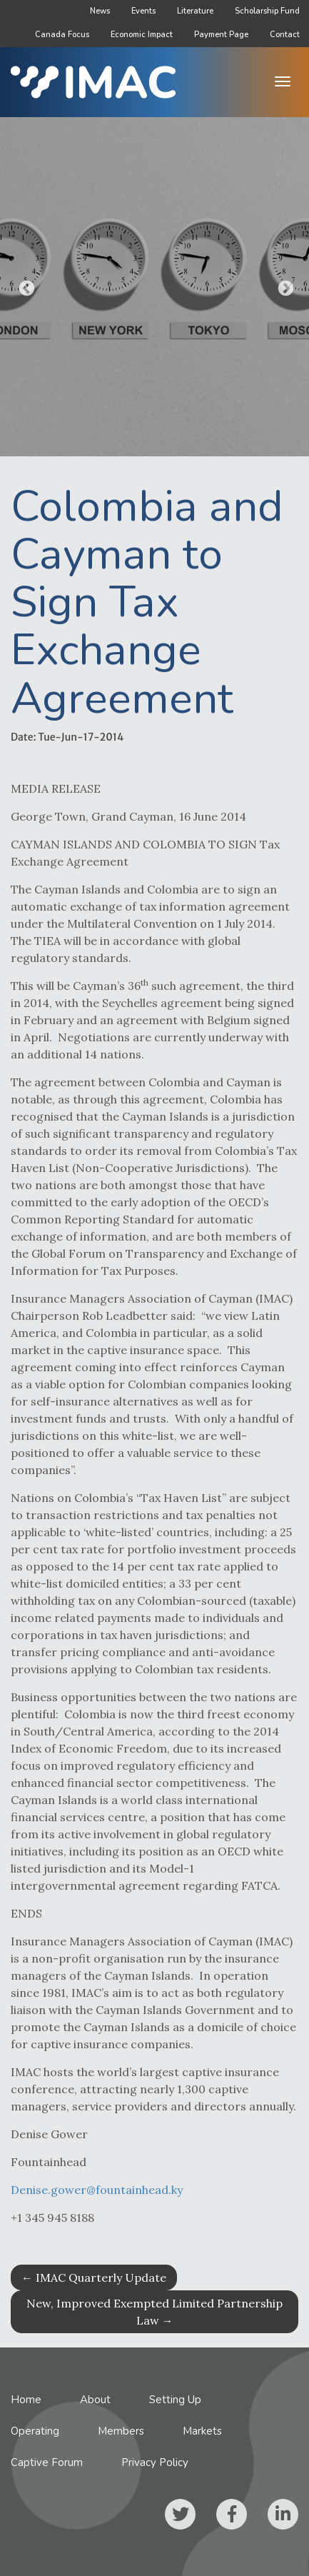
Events (143, 11)
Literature (195, 11)
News (100, 11)
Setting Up (175, 2399)
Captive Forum (47, 2462)
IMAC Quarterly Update (93, 2277)
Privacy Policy (154, 2462)
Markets (202, 2431)
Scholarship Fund (267, 11)
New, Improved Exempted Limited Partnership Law (154, 2311)
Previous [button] (25, 287)
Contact (285, 34)
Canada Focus (62, 34)
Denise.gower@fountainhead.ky (97, 2205)
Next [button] (284, 287)
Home (26, 2399)
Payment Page (221, 34)
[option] (154, 286)
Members (121, 2431)
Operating (35, 2431)
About (95, 2399)
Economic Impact (142, 34)
